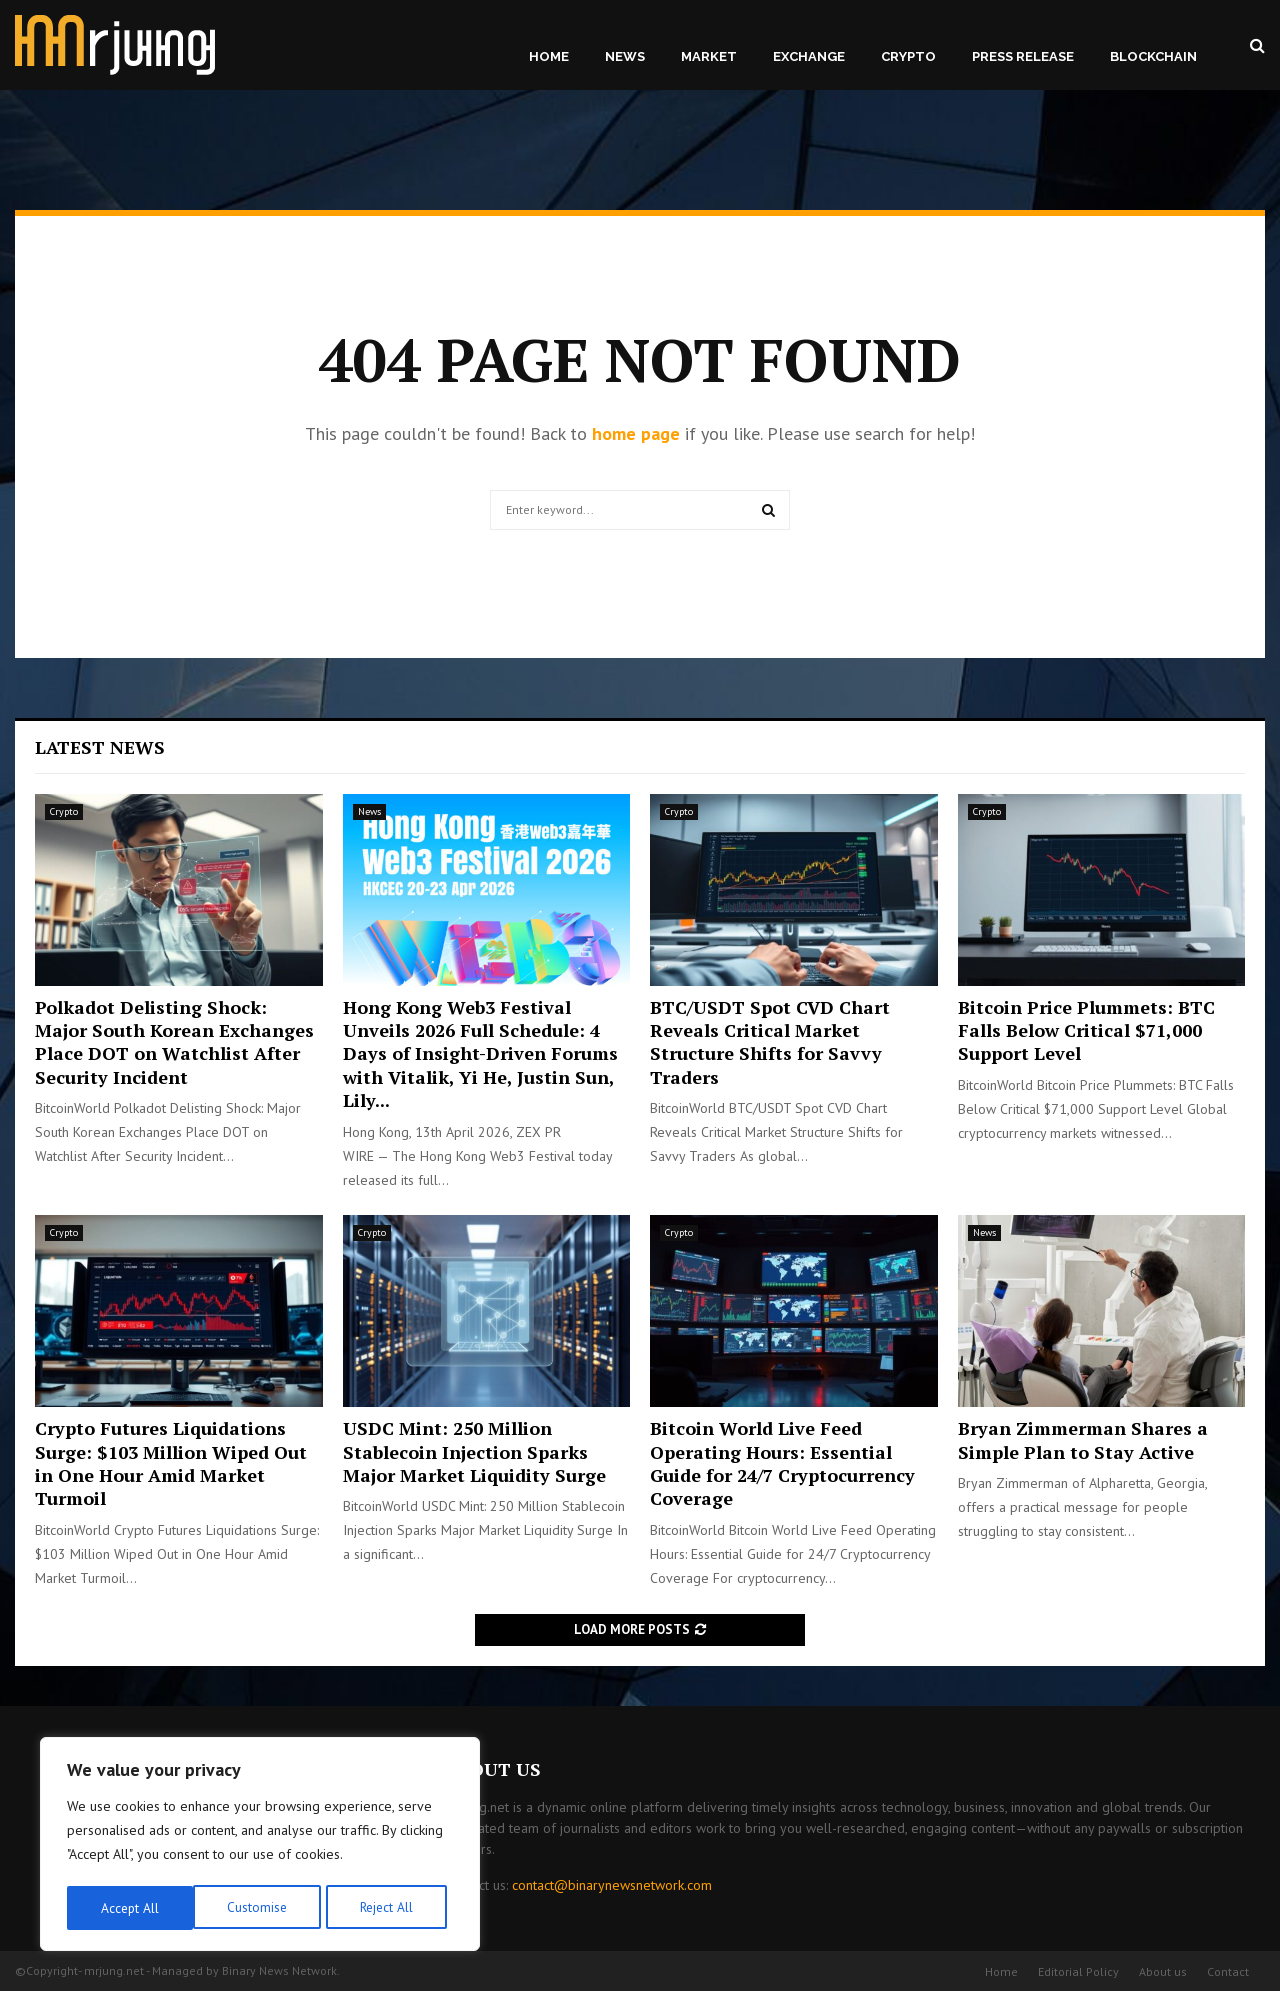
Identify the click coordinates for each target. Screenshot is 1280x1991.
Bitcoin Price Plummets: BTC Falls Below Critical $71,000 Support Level (1086, 1030)
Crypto (908, 56)
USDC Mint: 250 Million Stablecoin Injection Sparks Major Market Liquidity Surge (474, 1451)
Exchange (809, 56)
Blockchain (1153, 56)
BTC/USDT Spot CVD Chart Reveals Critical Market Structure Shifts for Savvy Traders (770, 1042)
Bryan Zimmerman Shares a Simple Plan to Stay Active (1083, 1439)
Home (549, 56)
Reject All (260, 1908)
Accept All (391, 1908)
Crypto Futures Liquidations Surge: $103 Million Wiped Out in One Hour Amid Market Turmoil (171, 1463)
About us (1163, 1971)
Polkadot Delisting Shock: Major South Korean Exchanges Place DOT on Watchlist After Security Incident (174, 1042)
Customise (129, 1908)
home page (636, 433)
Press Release (1023, 56)
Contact (1228, 1971)
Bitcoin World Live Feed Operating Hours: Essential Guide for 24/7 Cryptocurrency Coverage (782, 1463)
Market (709, 56)
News (625, 56)
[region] (260, 1846)
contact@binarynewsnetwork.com (612, 1885)
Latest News (100, 747)
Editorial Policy (1078, 1971)
